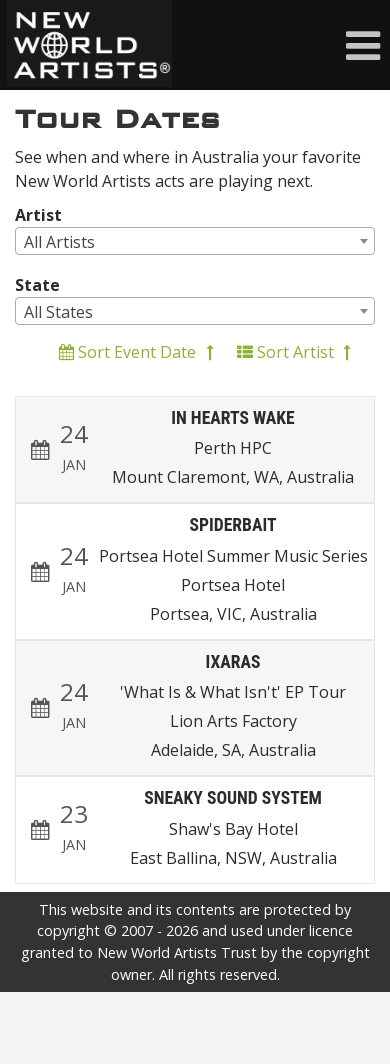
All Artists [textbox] (59, 242)
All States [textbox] (58, 312)
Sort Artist (294, 352)
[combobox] (195, 241)
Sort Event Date (136, 352)
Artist (38, 215)
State (37, 285)
